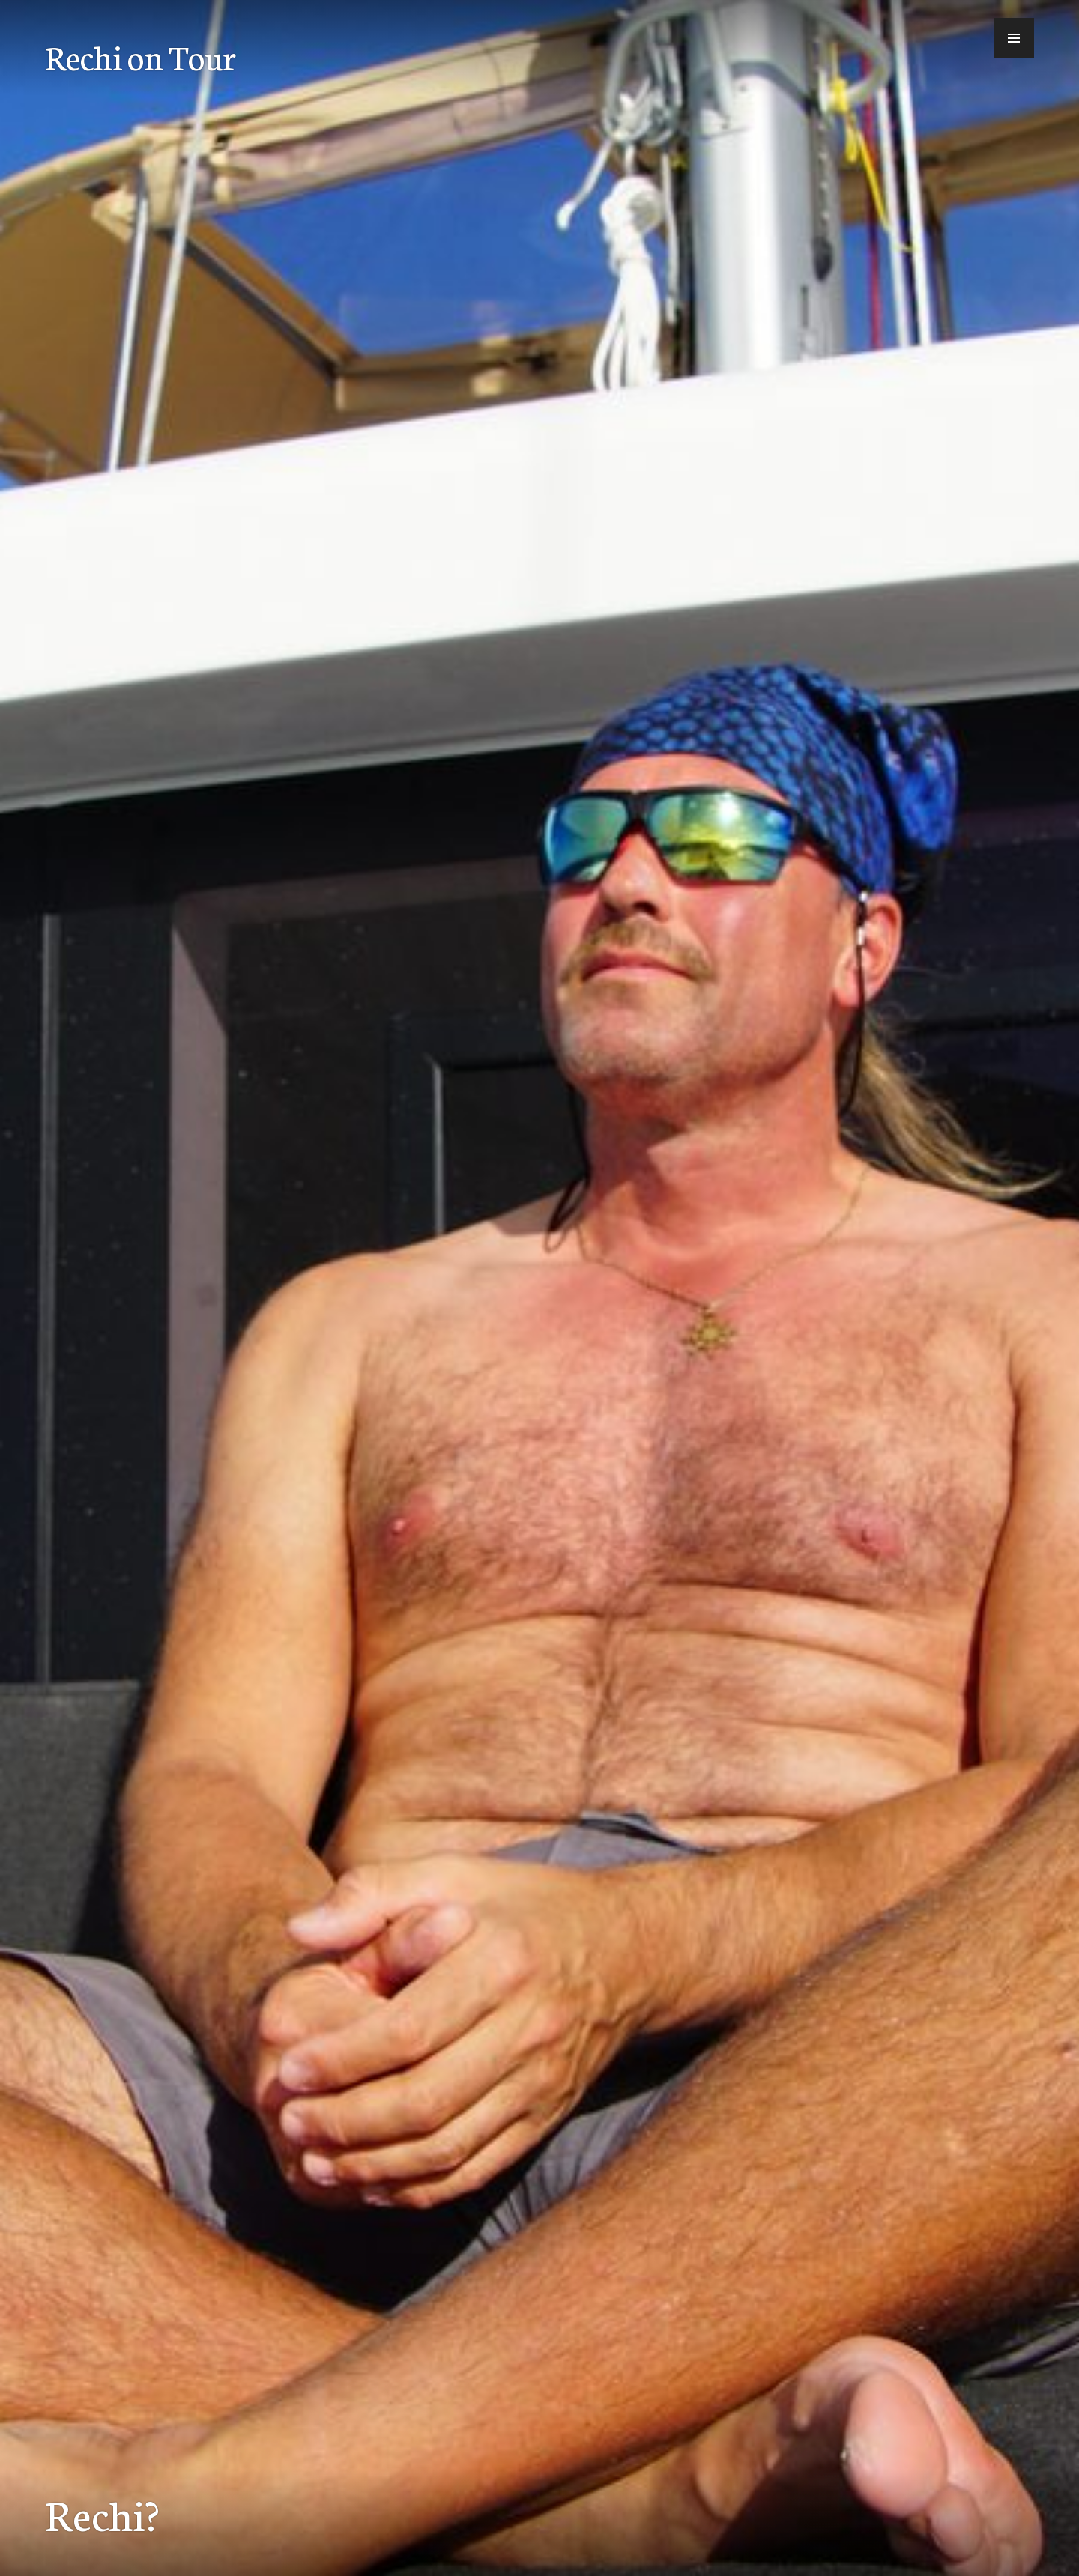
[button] (1014, 38)
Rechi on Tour (140, 56)
